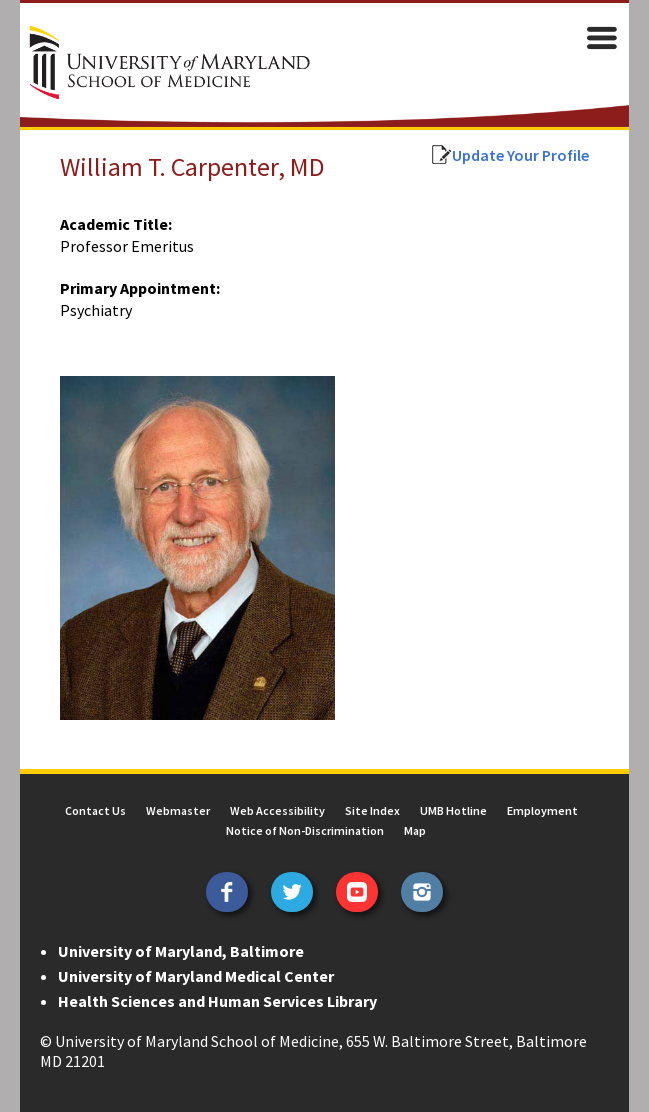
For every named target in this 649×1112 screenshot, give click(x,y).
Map (415, 830)
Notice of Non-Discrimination (305, 830)
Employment (542, 810)
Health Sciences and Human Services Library (217, 1001)
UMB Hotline (453, 810)
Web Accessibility (277, 810)
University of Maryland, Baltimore (181, 951)
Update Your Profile (520, 155)
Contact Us (95, 810)
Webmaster (178, 810)
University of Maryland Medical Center (196, 976)
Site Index (372, 810)
